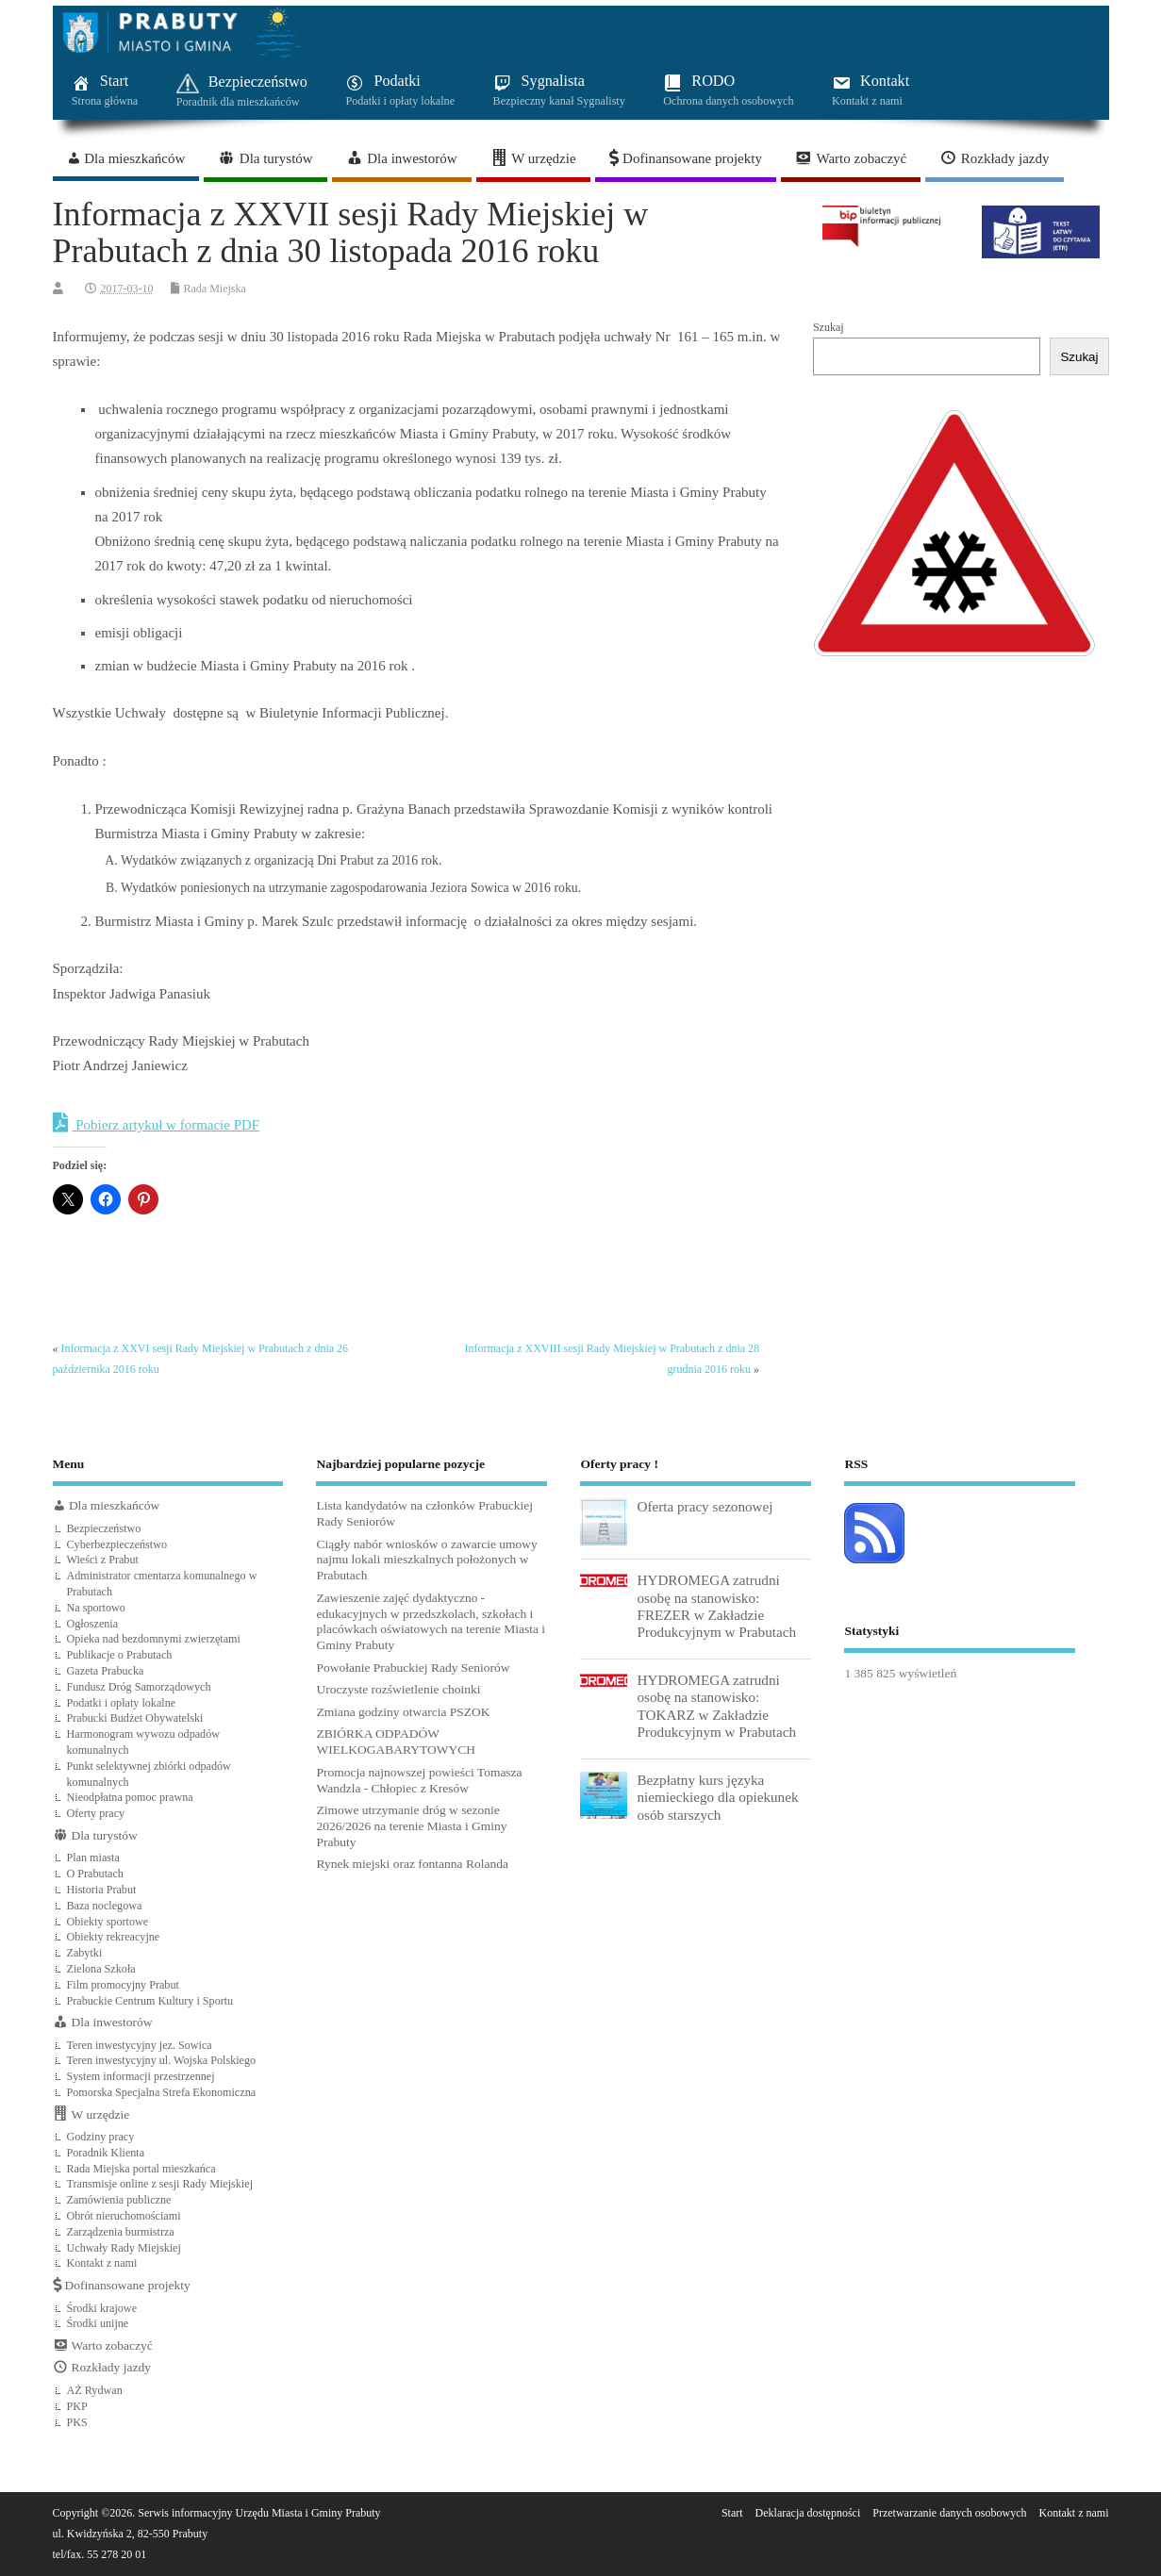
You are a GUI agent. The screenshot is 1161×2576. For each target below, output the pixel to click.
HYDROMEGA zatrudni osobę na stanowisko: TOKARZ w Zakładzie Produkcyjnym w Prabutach (716, 1706)
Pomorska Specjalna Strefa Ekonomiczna (162, 2092)
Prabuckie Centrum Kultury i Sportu (150, 2000)
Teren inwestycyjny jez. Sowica (139, 2045)
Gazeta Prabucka (105, 1670)
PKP (77, 2406)
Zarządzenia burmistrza (120, 2231)
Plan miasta (93, 1857)
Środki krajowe (102, 2308)
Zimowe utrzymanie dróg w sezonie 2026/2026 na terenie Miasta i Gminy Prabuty (411, 1826)
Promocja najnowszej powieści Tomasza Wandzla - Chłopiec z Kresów (419, 1780)
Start (732, 2512)
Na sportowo (96, 1607)
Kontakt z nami (102, 2263)
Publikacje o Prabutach (120, 1654)
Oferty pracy (96, 1813)
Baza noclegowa (104, 1905)
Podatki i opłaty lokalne (121, 1702)
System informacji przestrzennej (141, 2076)
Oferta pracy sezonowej (704, 1506)
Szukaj (828, 327)
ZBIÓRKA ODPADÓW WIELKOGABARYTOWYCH (395, 1741)
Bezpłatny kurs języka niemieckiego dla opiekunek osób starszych (717, 1797)
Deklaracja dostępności (808, 2512)
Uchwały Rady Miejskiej (124, 2247)
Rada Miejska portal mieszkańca (141, 2168)
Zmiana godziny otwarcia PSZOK (402, 1712)
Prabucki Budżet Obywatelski (135, 1718)
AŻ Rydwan (95, 2390)
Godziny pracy (101, 2136)
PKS (77, 2422)
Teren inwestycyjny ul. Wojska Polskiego (162, 2060)
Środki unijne (98, 2323)
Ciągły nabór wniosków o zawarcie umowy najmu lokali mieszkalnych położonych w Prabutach (426, 1560)
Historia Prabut (102, 1889)
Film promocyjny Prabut (123, 1984)
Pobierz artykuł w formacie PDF (156, 1123)
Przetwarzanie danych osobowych (949, 2512)
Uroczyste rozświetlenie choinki (398, 1689)
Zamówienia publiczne (119, 2199)
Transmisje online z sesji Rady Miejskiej (160, 2183)
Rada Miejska (215, 288)
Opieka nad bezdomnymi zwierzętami (153, 1638)
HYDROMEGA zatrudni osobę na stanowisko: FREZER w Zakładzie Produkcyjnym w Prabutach (716, 1606)
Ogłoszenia (93, 1623)
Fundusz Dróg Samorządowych (139, 1686)
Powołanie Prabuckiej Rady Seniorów (412, 1667)
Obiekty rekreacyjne (113, 1936)
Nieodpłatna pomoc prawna (130, 1797)
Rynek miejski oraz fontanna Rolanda (411, 1864)
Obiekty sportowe (108, 1921)
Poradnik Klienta (106, 2152)
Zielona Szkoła (101, 1968)
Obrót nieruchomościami (124, 2215)
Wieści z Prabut (103, 1559)
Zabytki (85, 1952)
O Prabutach (95, 1873)
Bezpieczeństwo (104, 1528)
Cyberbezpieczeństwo (117, 1544)
